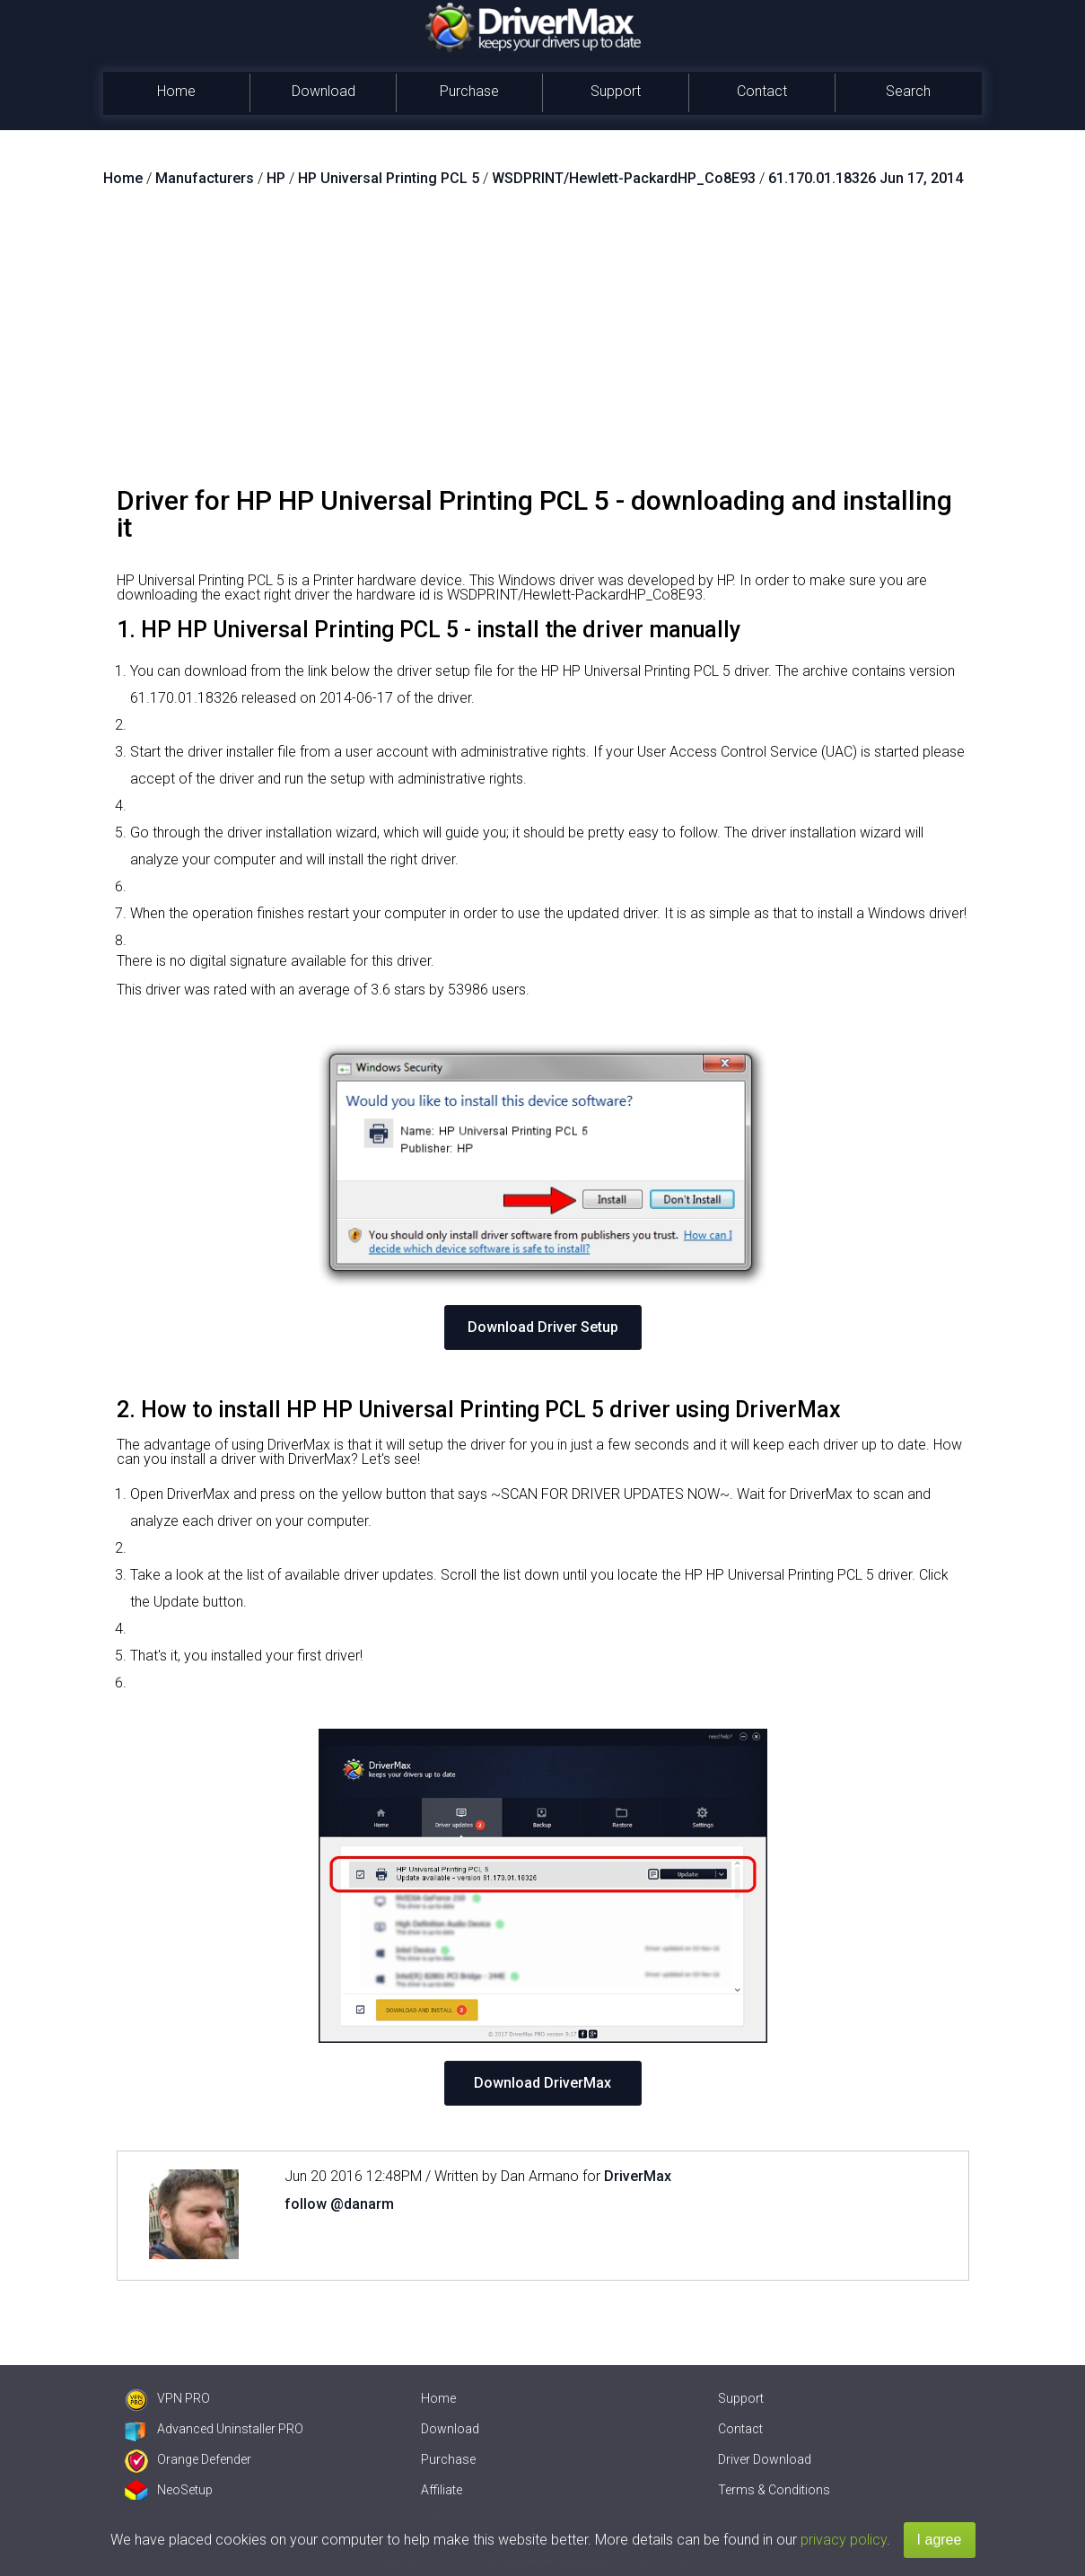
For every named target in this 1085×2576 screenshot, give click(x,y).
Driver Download (764, 2459)
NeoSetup (169, 2490)
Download (323, 91)
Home (176, 91)
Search (908, 91)
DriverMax (637, 2176)
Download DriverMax (542, 2082)
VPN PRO (167, 2398)
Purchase (469, 91)
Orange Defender (188, 2459)
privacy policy (844, 2539)
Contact (762, 91)
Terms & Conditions (774, 2490)
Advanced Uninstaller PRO (214, 2429)
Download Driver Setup (543, 1327)
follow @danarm (339, 2203)
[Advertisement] (543, 343)
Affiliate (441, 2490)
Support (616, 91)
